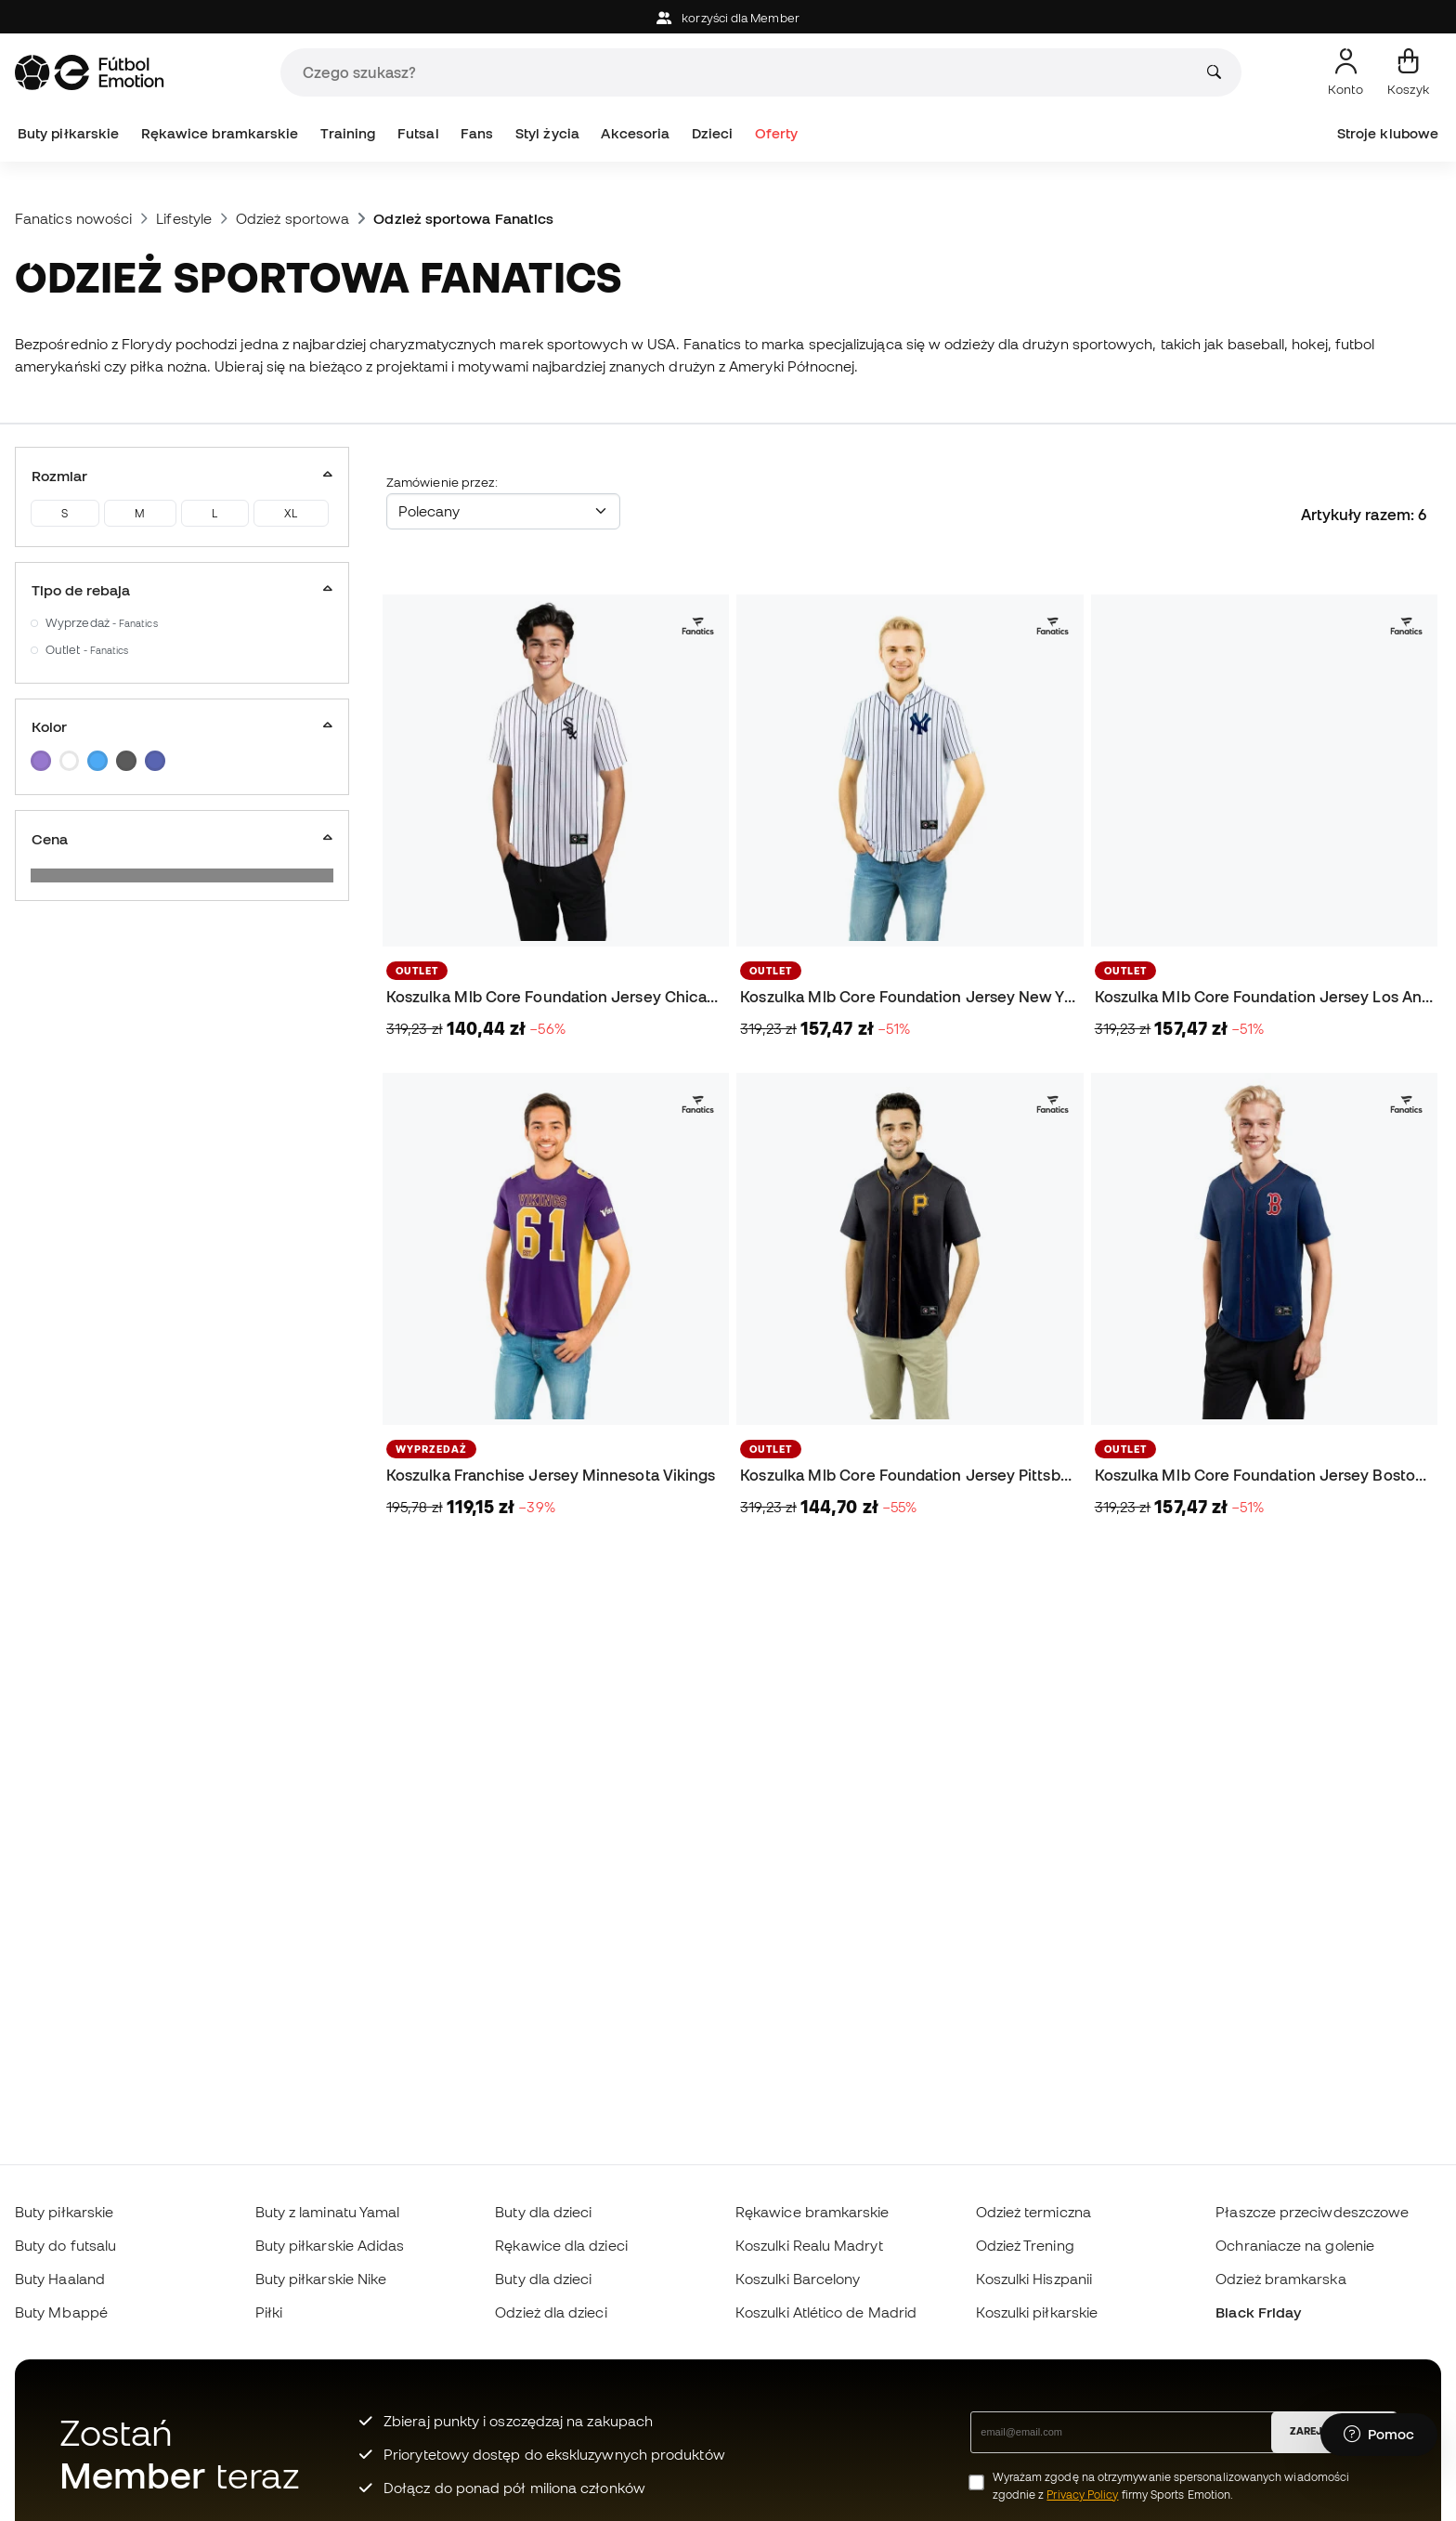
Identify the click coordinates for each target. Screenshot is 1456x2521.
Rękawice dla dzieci (561, 2245)
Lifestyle (184, 218)
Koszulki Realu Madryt (809, 2245)
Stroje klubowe (1387, 133)
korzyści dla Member (728, 18)
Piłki (268, 2312)
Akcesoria (635, 133)
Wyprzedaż (102, 623)
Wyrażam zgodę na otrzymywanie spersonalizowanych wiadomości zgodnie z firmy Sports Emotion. (1171, 2486)
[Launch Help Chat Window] (1378, 2434)
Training (348, 133)
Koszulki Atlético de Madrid (825, 2312)
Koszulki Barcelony (797, 2278)
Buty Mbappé (61, 2312)
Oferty (776, 133)
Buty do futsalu (65, 2245)
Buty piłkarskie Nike (321, 2278)
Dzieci (712, 133)
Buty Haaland (60, 2278)
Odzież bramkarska (1281, 2278)
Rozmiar (182, 475)
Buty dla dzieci (543, 2211)
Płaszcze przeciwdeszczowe (1312, 2211)
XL (290, 513)
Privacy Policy (1082, 2494)
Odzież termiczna (1033, 2211)
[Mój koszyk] (1408, 72)
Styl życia (547, 133)
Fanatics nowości (73, 218)
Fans (477, 133)
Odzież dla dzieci (550, 2312)
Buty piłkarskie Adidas (330, 2245)
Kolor (182, 726)
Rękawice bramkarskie (220, 133)
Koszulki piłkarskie (1037, 2312)
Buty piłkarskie (68, 133)
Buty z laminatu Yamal (327, 2211)
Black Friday (1258, 2312)
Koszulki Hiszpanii (1034, 2278)
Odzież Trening (1025, 2245)
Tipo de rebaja (182, 589)
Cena (182, 838)
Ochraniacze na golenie (1295, 2245)
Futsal (417, 133)
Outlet (87, 650)
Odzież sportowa (292, 218)
